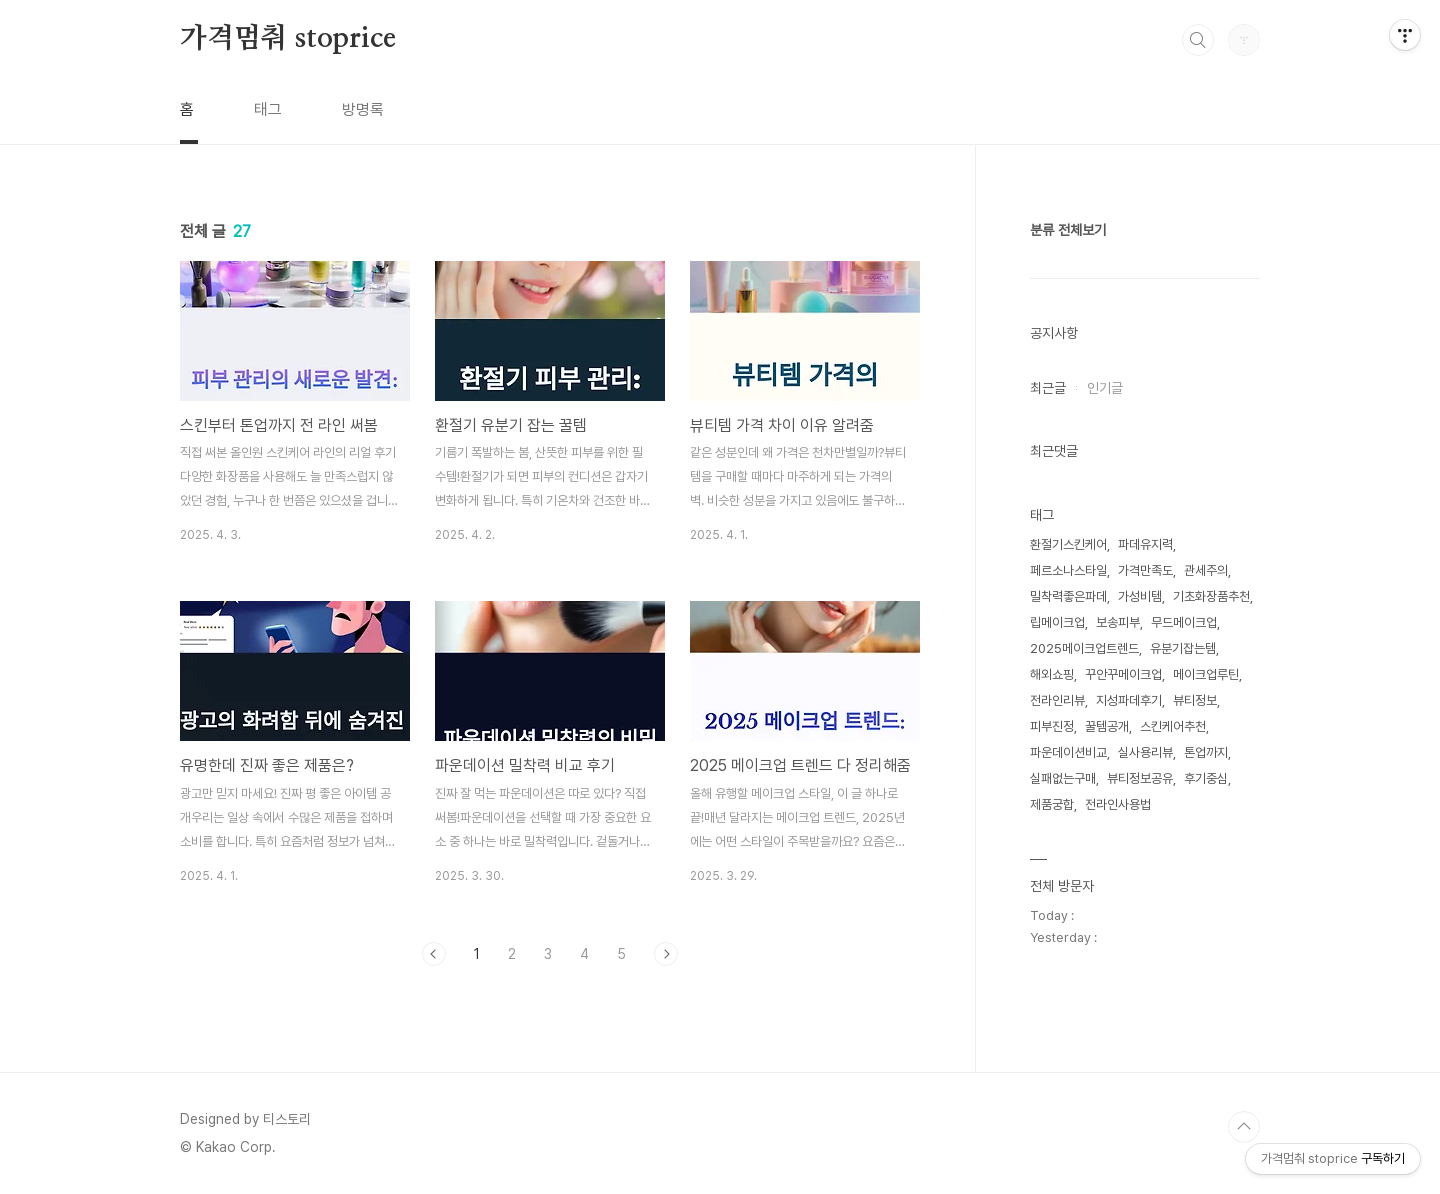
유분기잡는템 (1183, 648)
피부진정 (1052, 726)
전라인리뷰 (1057, 700)
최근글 (1048, 388)
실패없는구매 (1063, 778)
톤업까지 (1206, 752)
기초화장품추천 (1211, 596)
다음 (666, 954)
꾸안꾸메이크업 (1123, 674)
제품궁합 (1052, 804)
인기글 (1105, 388)
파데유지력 (1145, 544)
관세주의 (1206, 570)
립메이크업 (1057, 622)
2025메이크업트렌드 (1084, 648)
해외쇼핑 (1052, 674)
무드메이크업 (1184, 622)
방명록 (363, 109)
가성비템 (1140, 596)
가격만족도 (1145, 570)
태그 (268, 109)
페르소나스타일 (1068, 570)
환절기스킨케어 (1068, 544)
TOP (1244, 1127)
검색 (1198, 40)
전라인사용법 (1118, 804)
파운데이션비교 (1068, 752)
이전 (434, 954)
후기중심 (1206, 778)
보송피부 (1118, 622)
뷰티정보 (1195, 700)
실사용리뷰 (1145, 752)
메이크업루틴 (1206, 674)
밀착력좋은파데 (1068, 596)
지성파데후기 (1129, 700)
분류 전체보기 (1068, 230)
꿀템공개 (1107, 726)
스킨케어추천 (1173, 726)
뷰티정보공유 (1140, 778)
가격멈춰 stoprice (287, 39)
